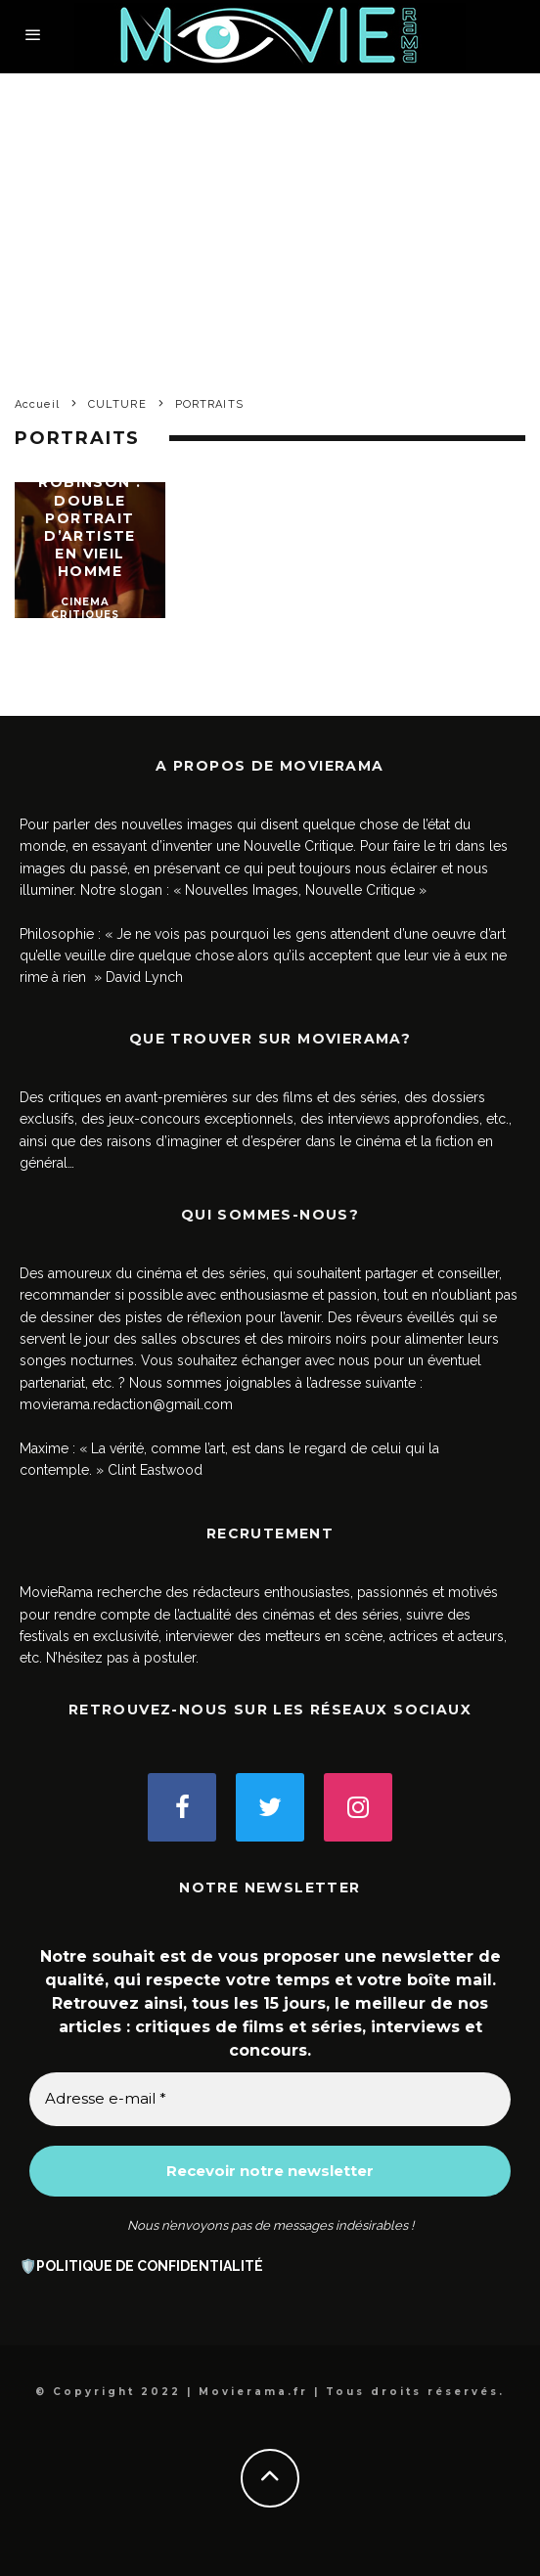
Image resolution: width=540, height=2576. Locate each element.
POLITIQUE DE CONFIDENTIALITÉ (149, 2266)
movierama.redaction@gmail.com (126, 1404)
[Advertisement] (270, 220)
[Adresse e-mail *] (270, 2099)
